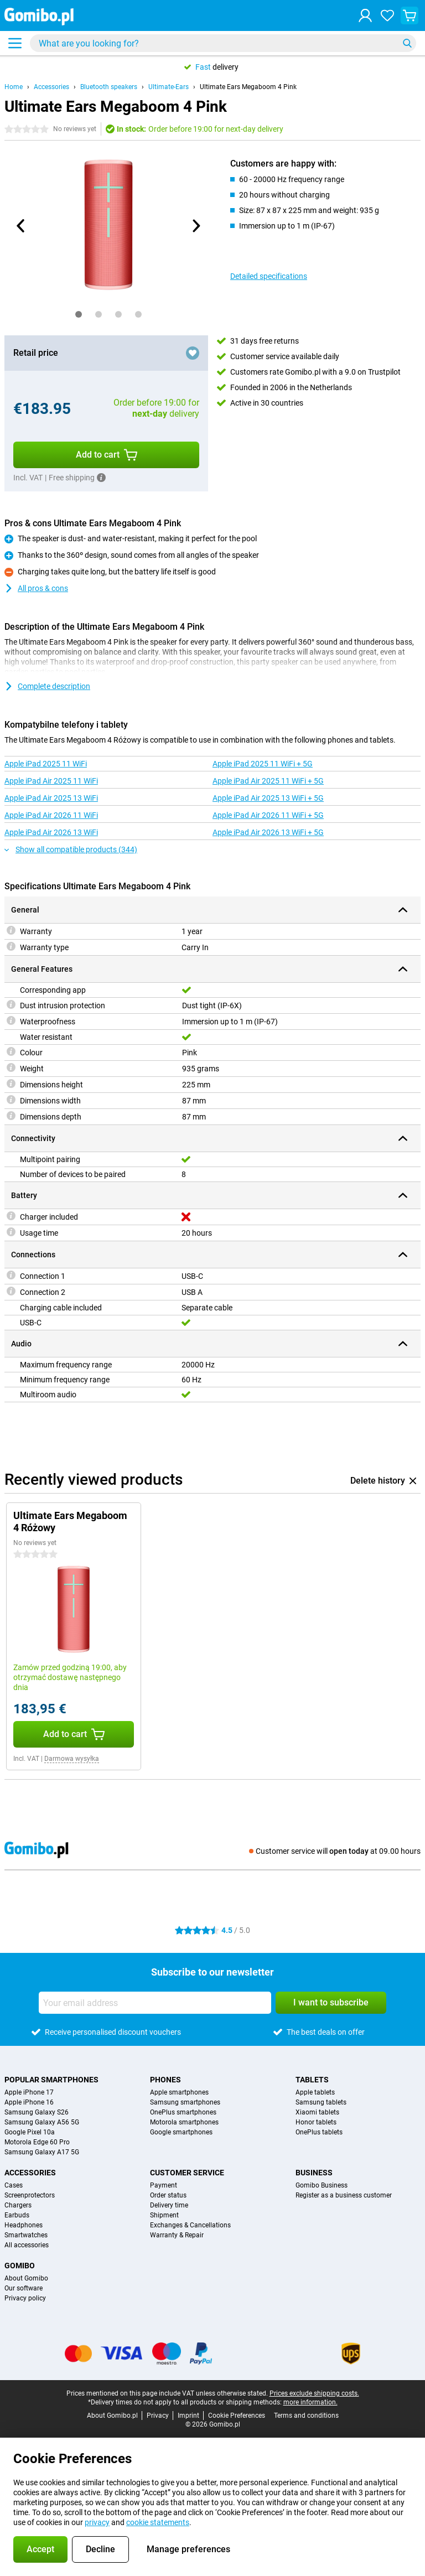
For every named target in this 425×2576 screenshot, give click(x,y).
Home (13, 87)
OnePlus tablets (319, 2132)
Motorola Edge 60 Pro (37, 2142)
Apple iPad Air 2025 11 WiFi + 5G (268, 780)
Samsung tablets (321, 2102)
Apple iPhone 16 (29, 2102)
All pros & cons (36, 588)
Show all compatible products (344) (70, 849)
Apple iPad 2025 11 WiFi (45, 763)
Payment (163, 2185)
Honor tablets (316, 2122)
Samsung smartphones (185, 2102)
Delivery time (169, 2205)
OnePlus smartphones (183, 2112)
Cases (13, 2185)
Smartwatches (26, 2235)
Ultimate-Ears (168, 87)
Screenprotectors (29, 2195)
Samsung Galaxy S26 (36, 2112)
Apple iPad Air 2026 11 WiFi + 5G (268, 815)
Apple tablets (315, 2092)
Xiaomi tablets (317, 2112)
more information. (310, 2402)
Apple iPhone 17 (29, 2092)
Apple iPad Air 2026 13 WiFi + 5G (268, 832)
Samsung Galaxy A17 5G (41, 2152)
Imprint (188, 2415)
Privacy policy (25, 2298)
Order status (168, 2195)
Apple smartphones (179, 2092)
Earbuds (16, 2215)
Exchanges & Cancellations (190, 2225)
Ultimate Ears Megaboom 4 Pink (248, 87)
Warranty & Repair (177, 2235)
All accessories (26, 2245)
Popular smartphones (51, 2079)
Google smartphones (181, 2132)
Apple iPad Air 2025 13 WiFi (51, 798)
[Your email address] (155, 2003)
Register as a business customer (344, 2195)
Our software (23, 2288)
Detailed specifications (268, 276)
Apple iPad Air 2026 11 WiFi (51, 815)
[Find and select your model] (223, 43)
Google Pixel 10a (29, 2132)
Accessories (51, 87)
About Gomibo (26, 2278)
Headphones (23, 2225)
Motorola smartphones (184, 2122)
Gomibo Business (322, 2185)
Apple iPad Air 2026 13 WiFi (51, 832)
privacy (97, 2522)
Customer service (187, 2172)
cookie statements (157, 2522)
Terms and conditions (306, 2415)
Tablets (312, 2079)
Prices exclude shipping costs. (314, 2393)
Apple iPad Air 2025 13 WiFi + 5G (268, 798)
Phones (165, 2079)
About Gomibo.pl (112, 2415)
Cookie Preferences (236, 2415)
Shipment (164, 2215)
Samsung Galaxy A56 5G (41, 2122)
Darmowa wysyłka (71, 1759)
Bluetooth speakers (108, 87)
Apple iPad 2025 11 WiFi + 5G (262, 763)
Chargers (18, 2205)
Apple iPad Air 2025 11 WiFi (51, 780)
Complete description (47, 686)
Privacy (158, 2415)
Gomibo (19, 2265)
